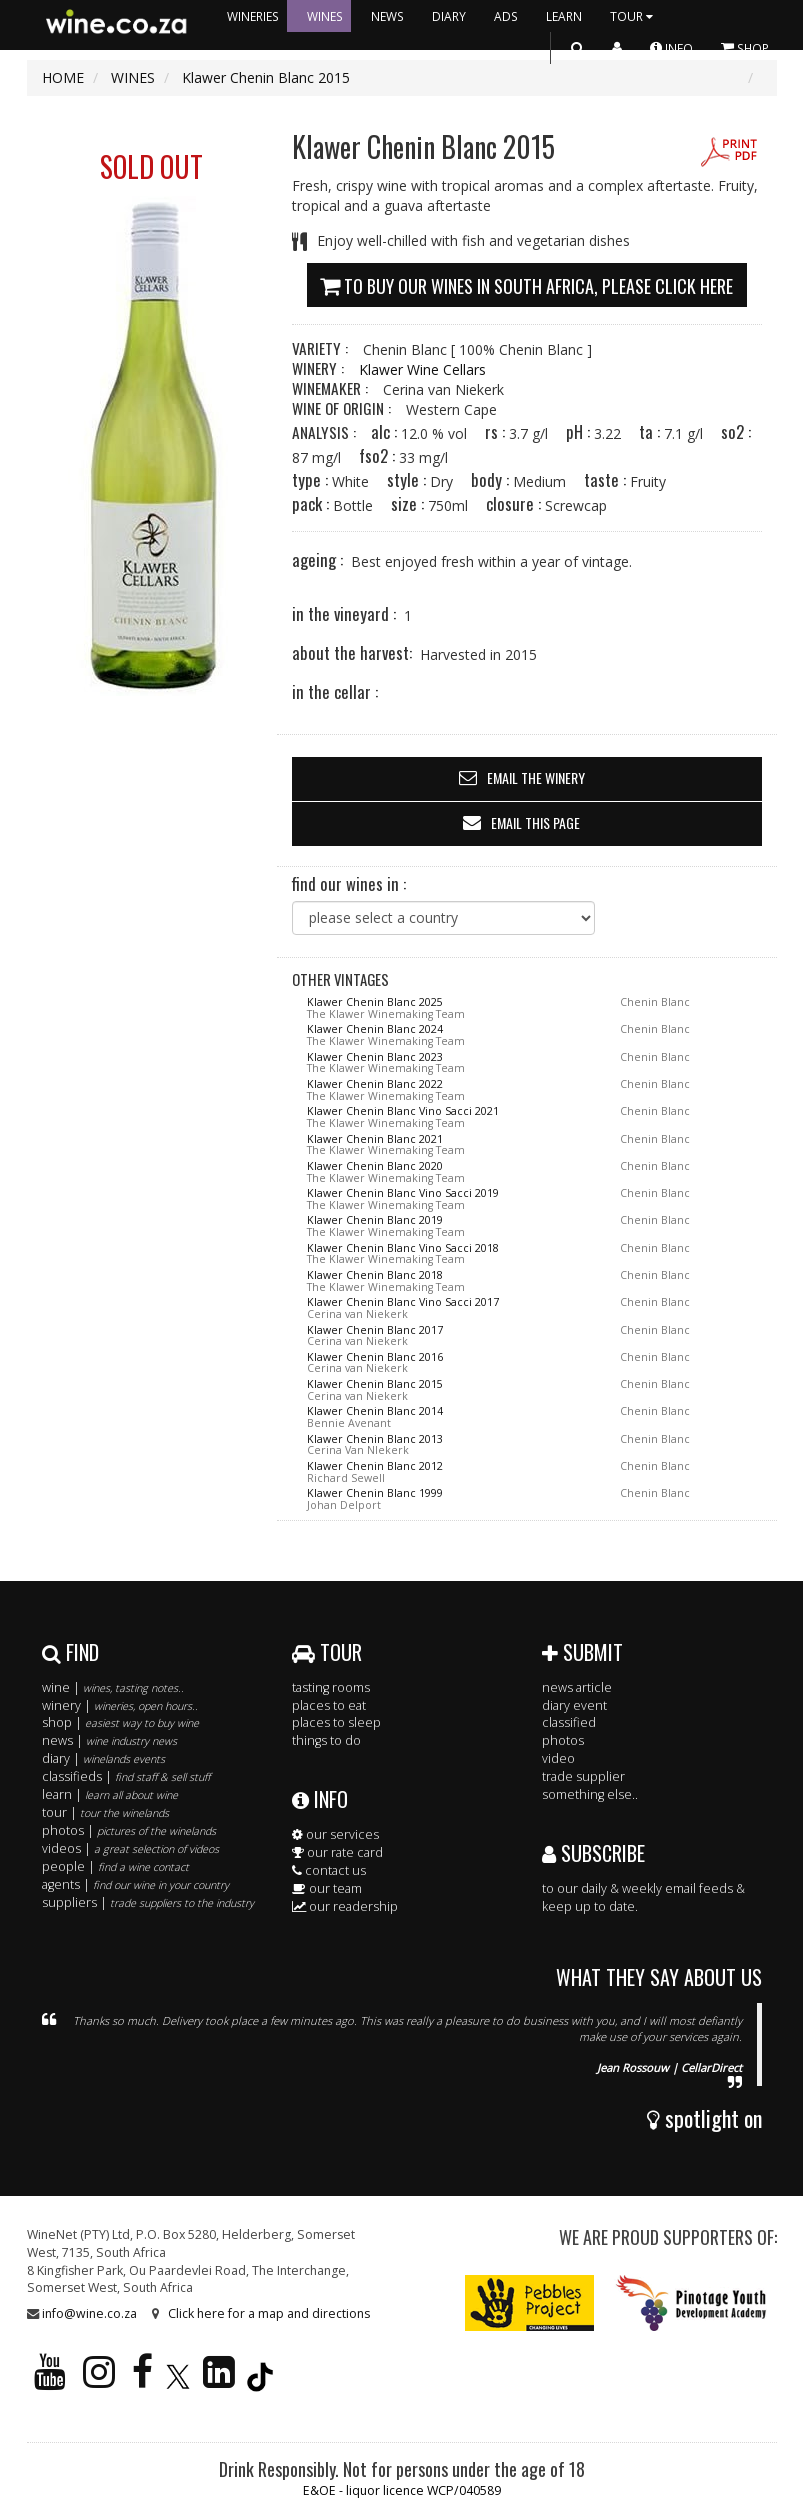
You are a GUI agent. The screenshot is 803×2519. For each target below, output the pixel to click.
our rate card (337, 1852)
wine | (113, 1687)
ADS (506, 16)
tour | (105, 1812)
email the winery (536, 777)
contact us (329, 1870)
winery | (120, 1705)
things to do (326, 1740)
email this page (535, 822)
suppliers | (148, 1902)
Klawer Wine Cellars (422, 369)
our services (335, 1834)
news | (109, 1740)
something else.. (590, 1794)
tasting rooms (331, 1687)
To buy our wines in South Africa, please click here (526, 284)
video (558, 1758)
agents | (135, 1884)
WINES (325, 16)
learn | (110, 1794)
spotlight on (704, 2118)
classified (569, 1722)
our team (327, 1888)
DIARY (449, 16)
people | (115, 1866)
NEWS (387, 16)
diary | (103, 1758)
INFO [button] (671, 47)
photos (563, 1740)
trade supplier (583, 1776)
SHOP (745, 47)
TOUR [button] (634, 16)
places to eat (329, 1705)
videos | (130, 1848)
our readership (345, 1906)
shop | (120, 1722)
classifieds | (126, 1776)
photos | (129, 1830)
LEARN (564, 16)
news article (577, 1687)
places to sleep (336, 1722)
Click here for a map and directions (269, 2313)
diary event (574, 1705)
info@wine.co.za (89, 2313)
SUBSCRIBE (593, 1853)
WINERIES (253, 16)
